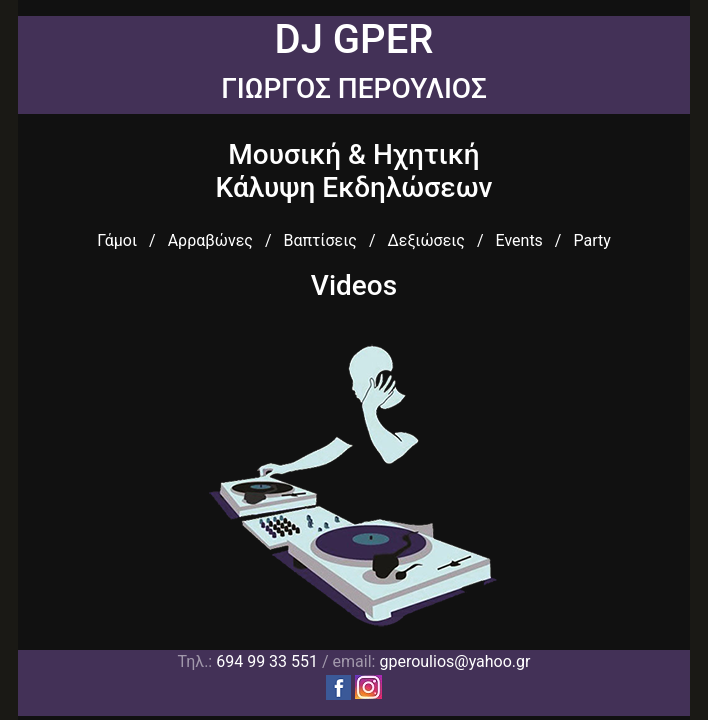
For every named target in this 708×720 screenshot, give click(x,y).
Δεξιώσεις (426, 240)
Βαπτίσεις (319, 240)
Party (591, 240)
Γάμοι (117, 240)
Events (519, 240)
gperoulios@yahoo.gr (454, 661)
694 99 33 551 (267, 661)
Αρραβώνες (210, 240)
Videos (354, 285)
